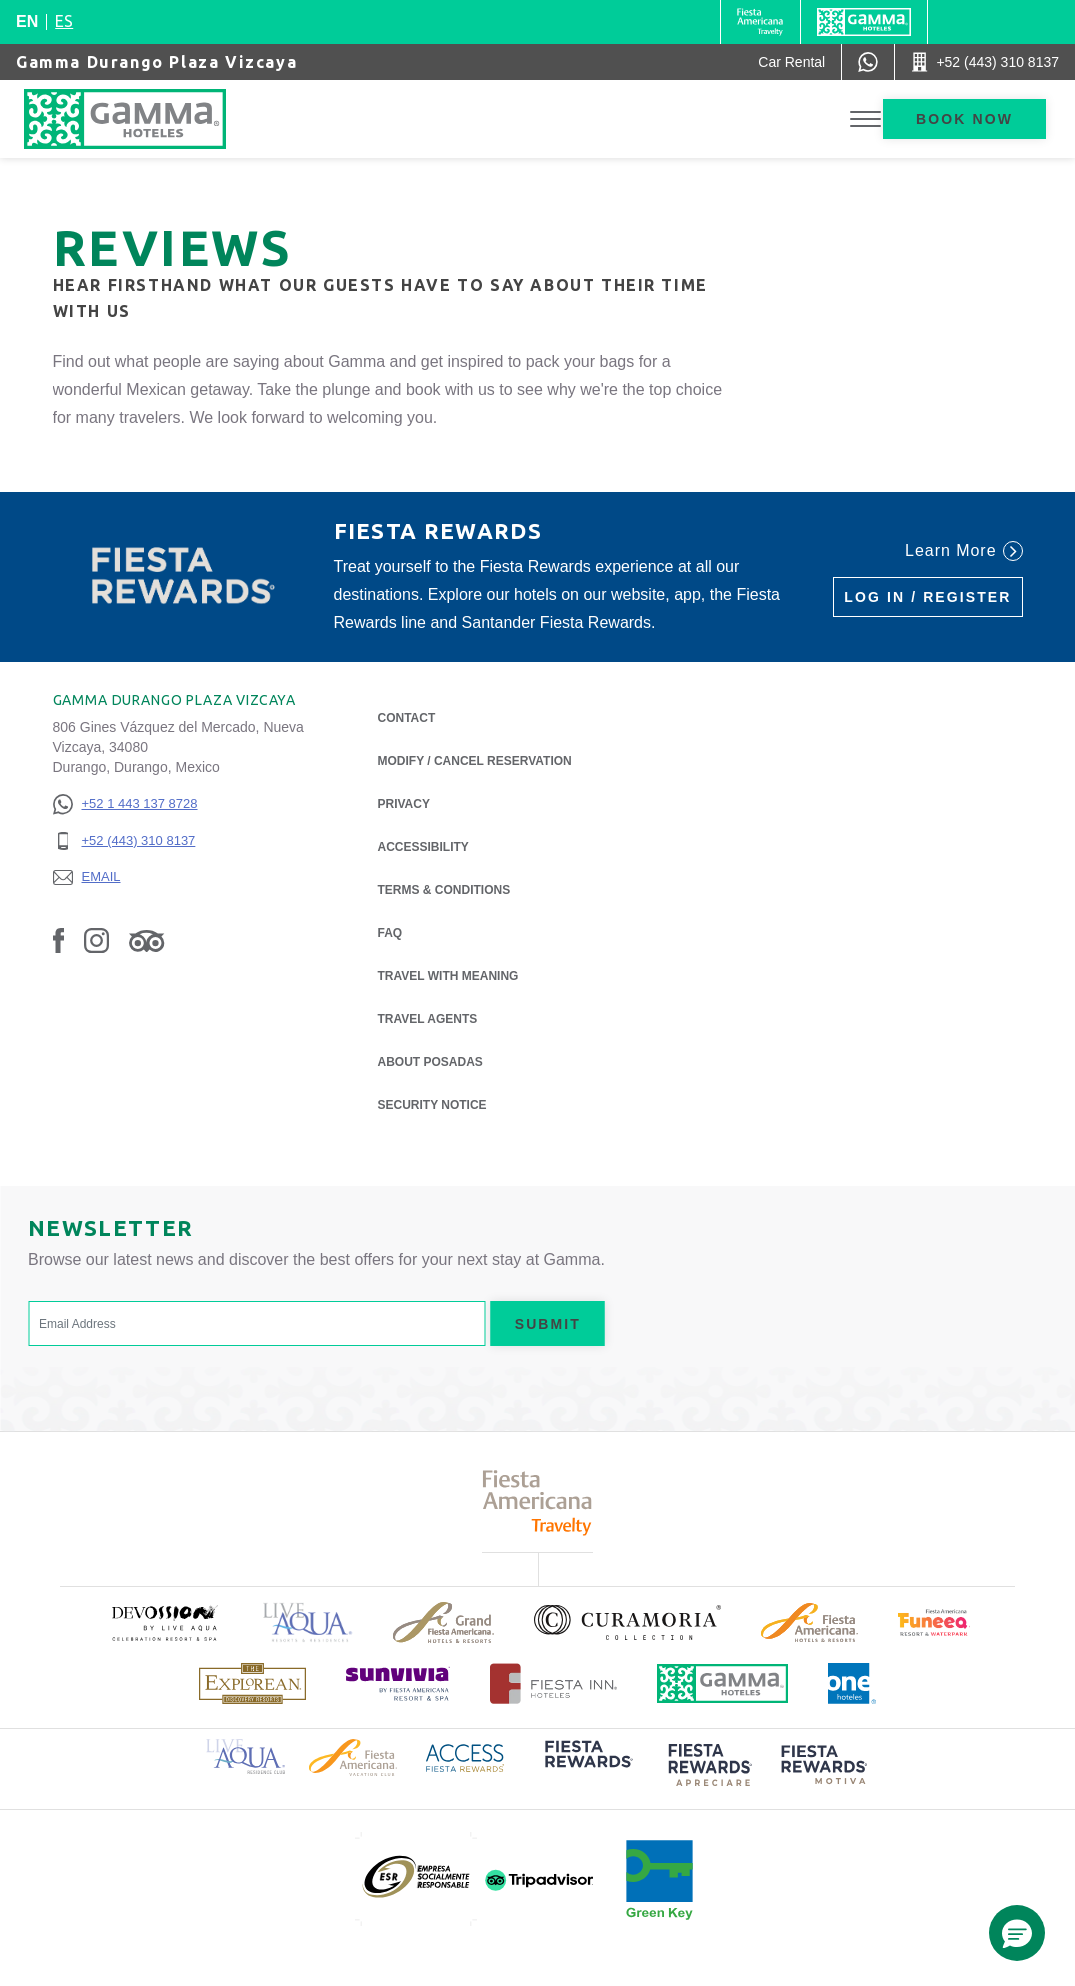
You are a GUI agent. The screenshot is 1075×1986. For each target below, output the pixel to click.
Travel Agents (428, 1019)
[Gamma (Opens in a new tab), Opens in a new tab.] (760, 22)
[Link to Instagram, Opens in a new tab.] (96, 940)
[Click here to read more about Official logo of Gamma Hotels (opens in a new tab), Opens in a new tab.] (723, 1683)
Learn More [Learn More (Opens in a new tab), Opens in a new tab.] (963, 551)
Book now (964, 119)
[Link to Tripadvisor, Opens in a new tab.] (146, 940)
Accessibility (423, 847)
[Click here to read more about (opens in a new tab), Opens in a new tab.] (164, 1622)
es (64, 21)
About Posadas (430, 1060)
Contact (407, 718)
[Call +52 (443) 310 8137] (985, 62)
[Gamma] (864, 22)
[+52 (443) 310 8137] (125, 841)
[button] (1017, 1933)
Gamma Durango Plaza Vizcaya (156, 62)
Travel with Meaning (448, 976)
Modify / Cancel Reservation (475, 761)
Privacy (404, 802)
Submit (548, 1324)
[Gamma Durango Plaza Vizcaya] (145, 119)
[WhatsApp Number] (868, 62)
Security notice (432, 1105)
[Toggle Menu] (865, 119)
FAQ (390, 933)
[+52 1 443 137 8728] (125, 804)
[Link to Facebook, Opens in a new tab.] (59, 940)
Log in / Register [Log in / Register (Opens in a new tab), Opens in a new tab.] (927, 597)
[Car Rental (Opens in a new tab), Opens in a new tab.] (791, 62)
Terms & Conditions (444, 890)
